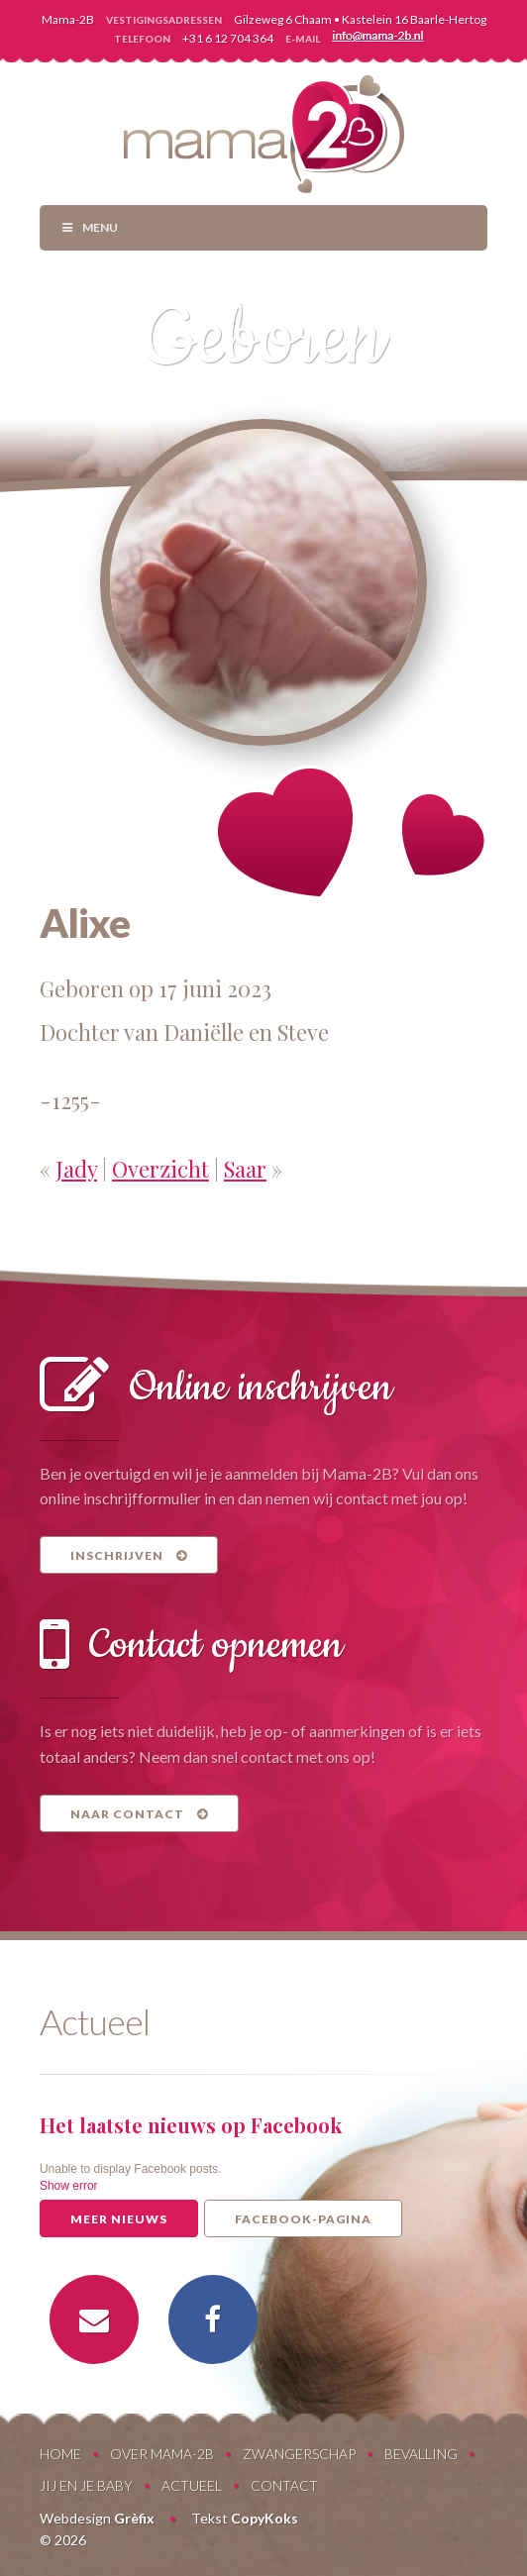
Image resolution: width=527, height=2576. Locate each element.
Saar (245, 1169)
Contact (284, 2485)
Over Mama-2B (162, 2453)
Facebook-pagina (303, 2219)
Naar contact (139, 1813)
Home (60, 2453)
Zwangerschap (299, 2453)
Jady (76, 1169)
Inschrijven (128, 1555)
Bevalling (421, 2453)
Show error (69, 2186)
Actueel (191, 2485)
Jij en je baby (86, 2485)
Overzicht (160, 1169)
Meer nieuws (118, 2219)
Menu (88, 227)
